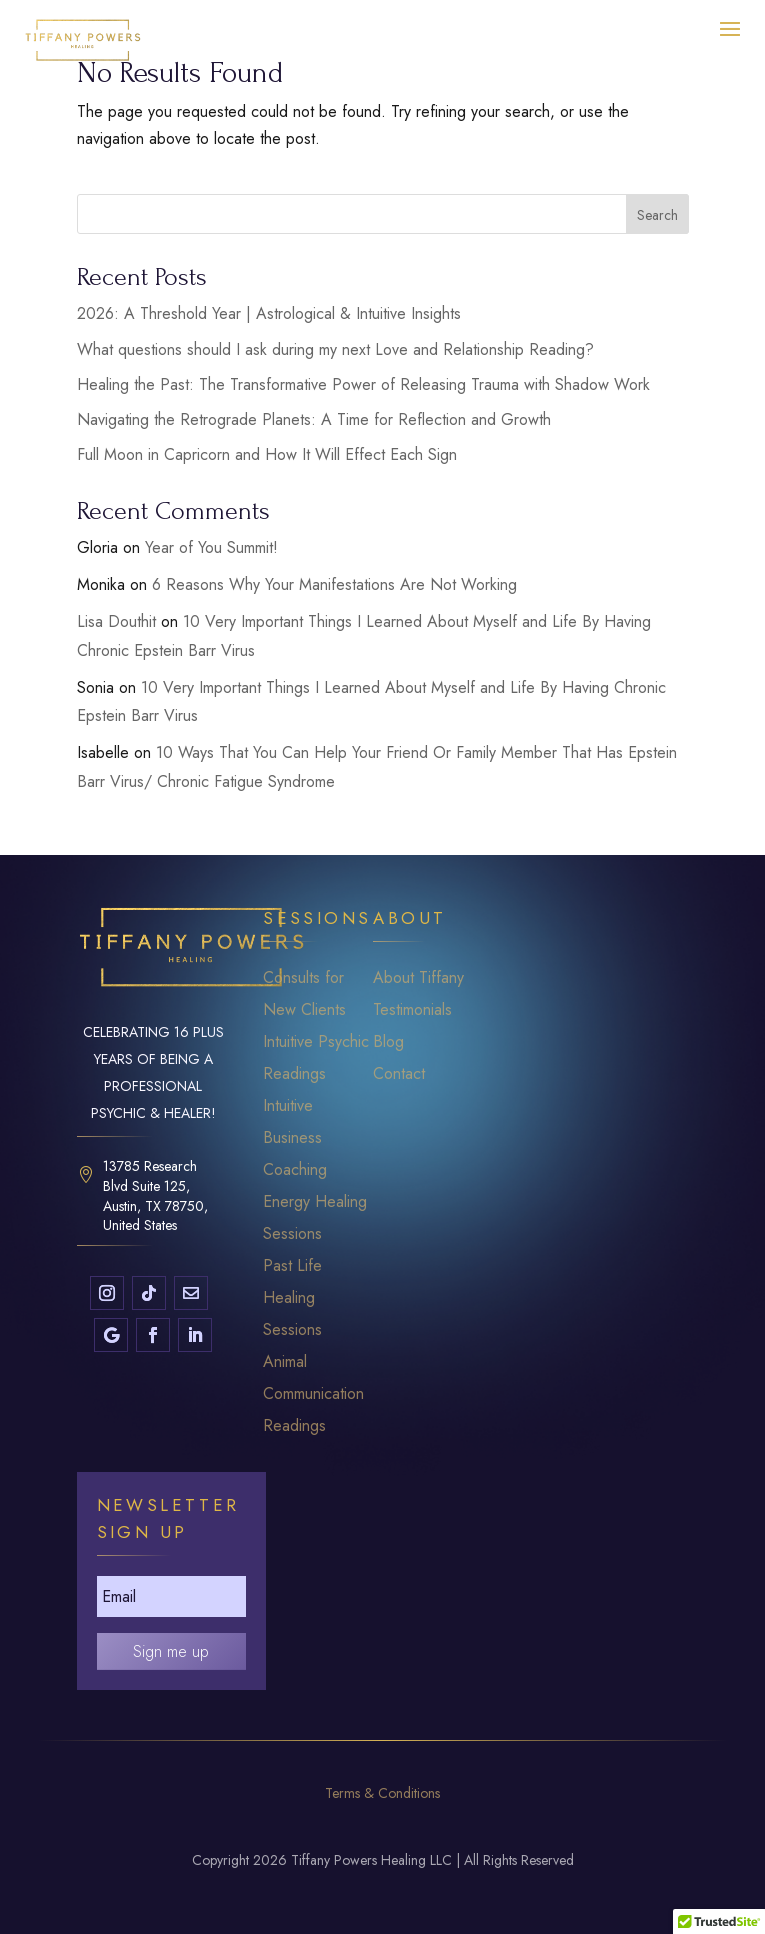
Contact (399, 1073)
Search (657, 215)
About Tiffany (418, 977)
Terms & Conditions (382, 1793)
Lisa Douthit (116, 621)
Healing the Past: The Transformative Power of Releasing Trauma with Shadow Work (363, 384)
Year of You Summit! (211, 547)
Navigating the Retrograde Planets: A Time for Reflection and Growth (314, 419)
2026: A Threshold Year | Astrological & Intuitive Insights (269, 313)
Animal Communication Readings (313, 1393)
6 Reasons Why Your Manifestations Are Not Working (334, 584)
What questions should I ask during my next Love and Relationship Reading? (335, 349)
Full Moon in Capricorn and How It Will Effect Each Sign (267, 454)
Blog (388, 1041)
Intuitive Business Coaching (295, 1137)
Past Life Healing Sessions (292, 1297)
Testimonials (412, 1009)
